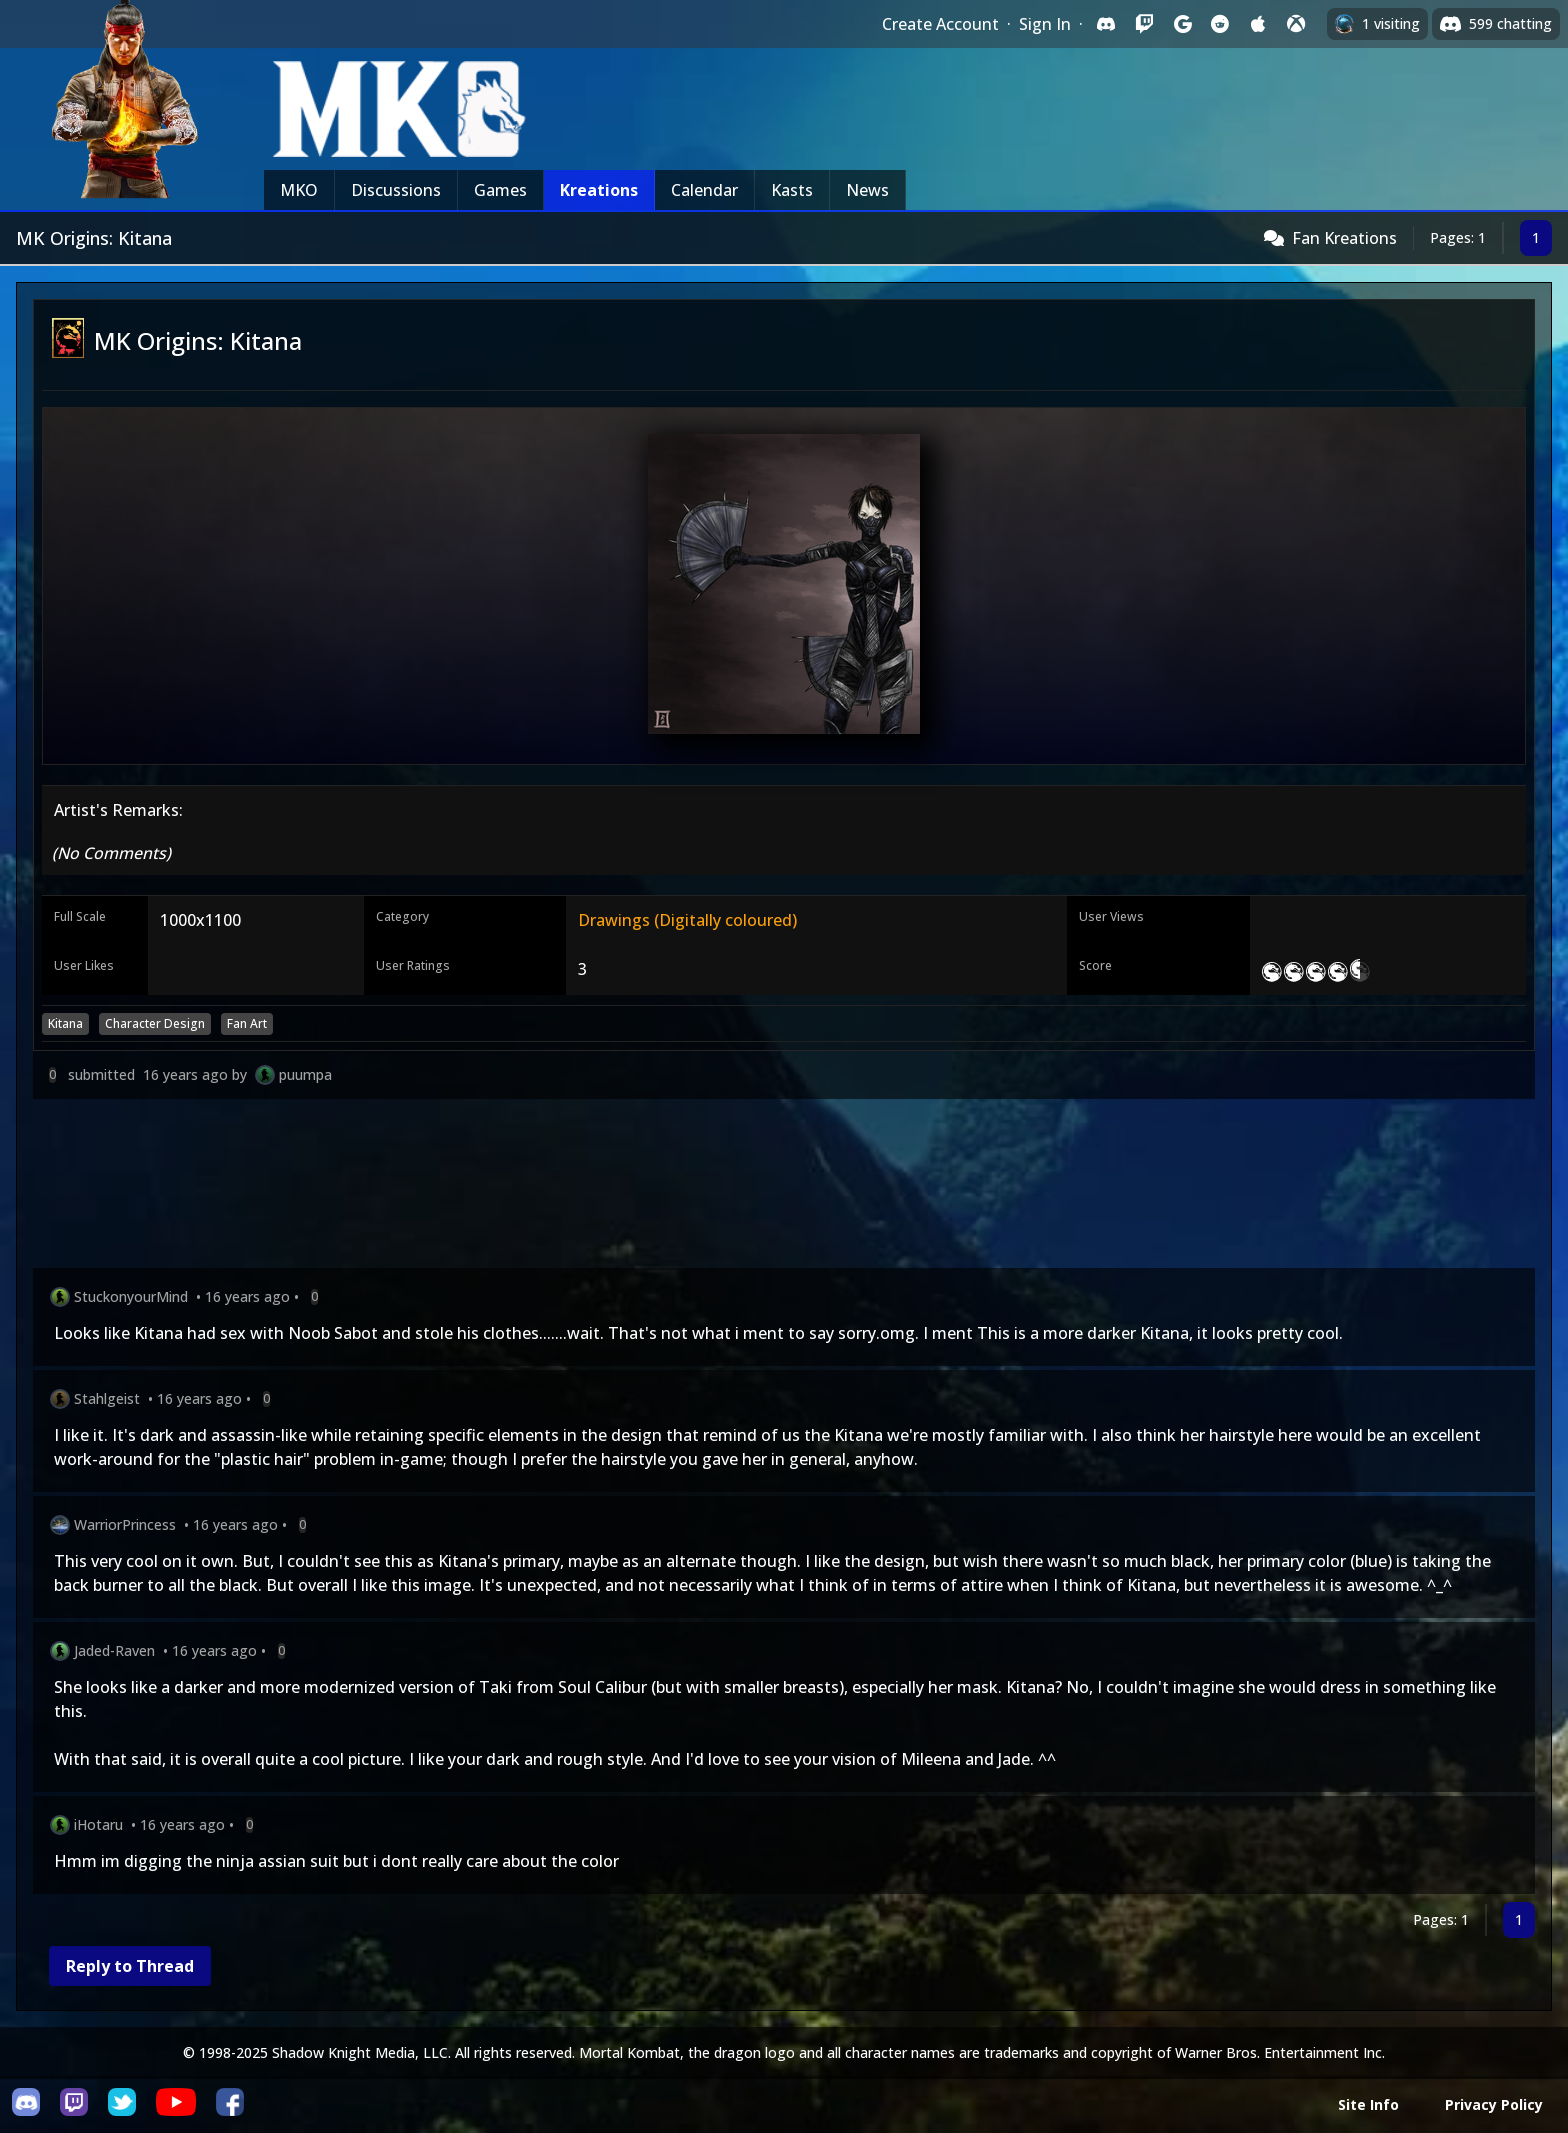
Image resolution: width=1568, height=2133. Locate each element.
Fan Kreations (1344, 238)
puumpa (305, 1074)
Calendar (704, 190)
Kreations (599, 190)
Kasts (792, 190)
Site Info (1368, 2104)
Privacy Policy (1494, 2104)
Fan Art (247, 1023)
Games (500, 190)
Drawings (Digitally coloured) (687, 920)
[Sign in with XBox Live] (1296, 24)
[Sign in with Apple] (1258, 24)
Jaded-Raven (114, 1650)
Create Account (940, 24)
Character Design (155, 1023)
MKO (299, 190)
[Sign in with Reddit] (1220, 24)
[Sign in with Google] (1182, 24)
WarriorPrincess (125, 1524)
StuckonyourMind (131, 1296)
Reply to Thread (130, 1966)
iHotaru (98, 1824)
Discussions (396, 190)
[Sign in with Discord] (1106, 24)
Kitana (65, 1023)
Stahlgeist (107, 1398)
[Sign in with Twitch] (1144, 24)
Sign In (1045, 24)
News (867, 190)
